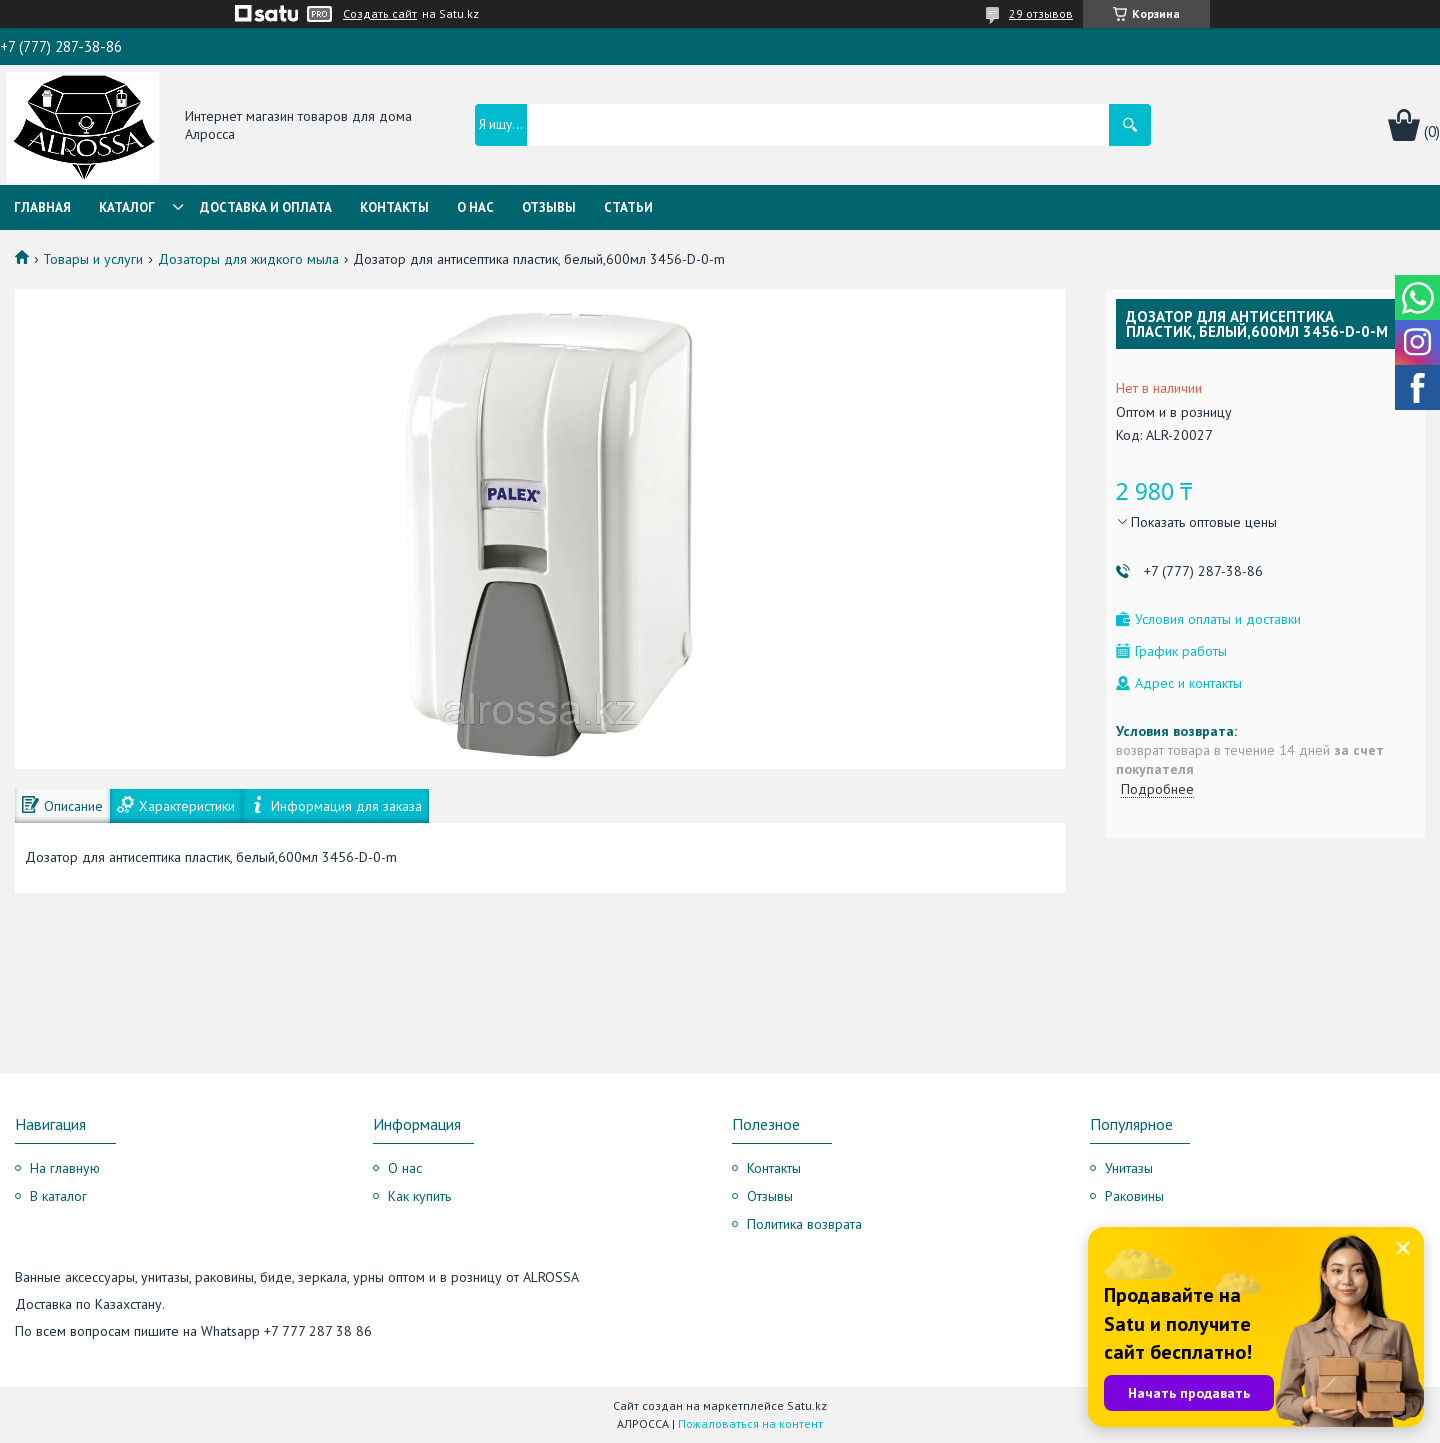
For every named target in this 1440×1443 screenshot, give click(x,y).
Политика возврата (804, 1224)
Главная (42, 207)
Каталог (127, 207)
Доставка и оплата (266, 207)
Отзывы (549, 207)
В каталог (58, 1196)
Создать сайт (380, 14)
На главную (65, 1168)
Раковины (1134, 1196)
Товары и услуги (93, 259)
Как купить (419, 1196)
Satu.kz (807, 1405)
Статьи (628, 207)
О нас (475, 207)
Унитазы (1129, 1168)
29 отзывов (1041, 13)
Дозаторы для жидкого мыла (248, 259)
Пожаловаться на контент (750, 1423)
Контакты (394, 207)
